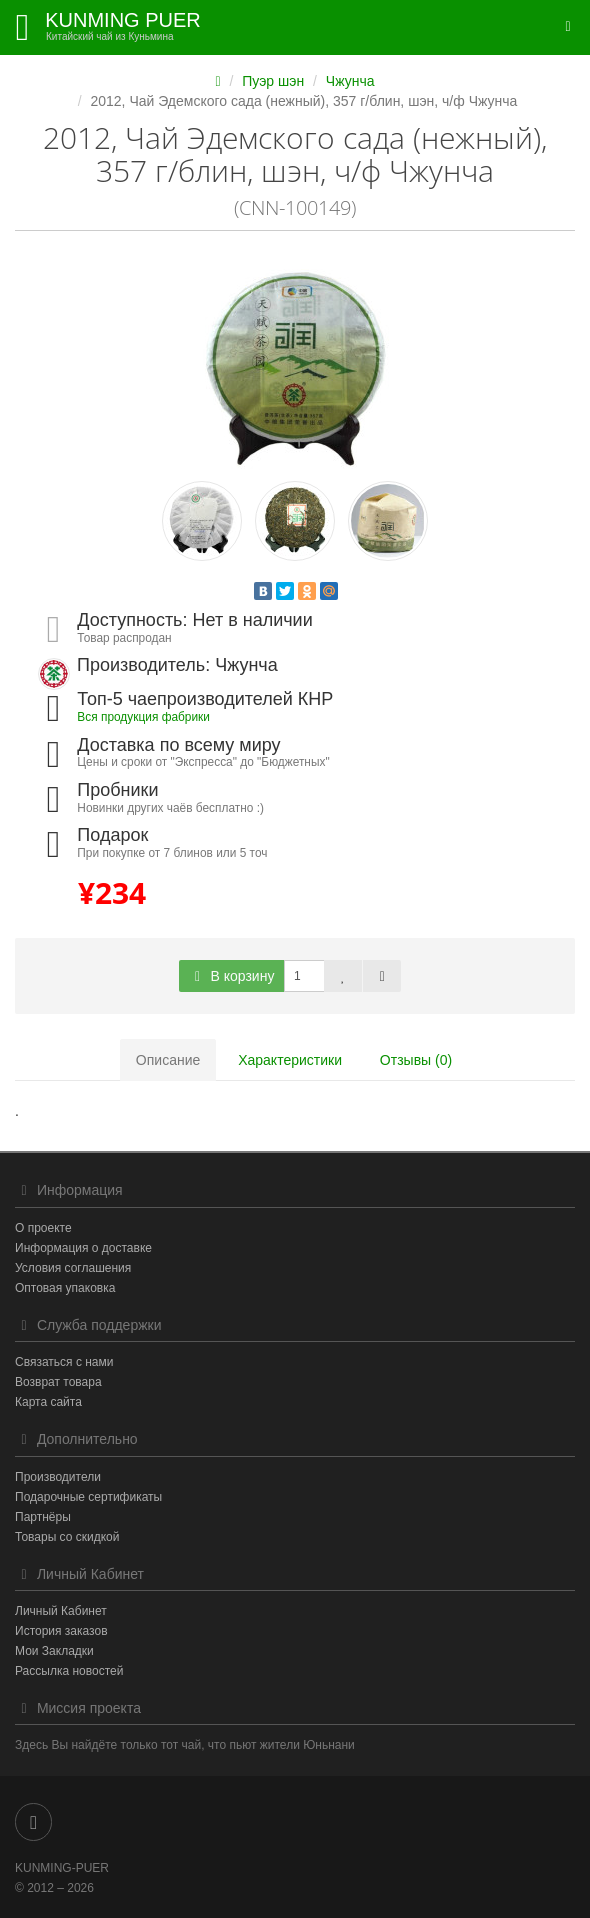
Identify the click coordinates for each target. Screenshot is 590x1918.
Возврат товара (58, 1382)
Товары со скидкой (67, 1537)
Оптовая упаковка (65, 1288)
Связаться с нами (64, 1362)
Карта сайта (48, 1402)
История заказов (61, 1631)
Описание (168, 1060)
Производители (58, 1477)
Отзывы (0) (416, 1060)
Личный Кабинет (61, 1611)
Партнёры (43, 1517)
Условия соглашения (73, 1268)
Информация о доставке (83, 1248)
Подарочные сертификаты (88, 1497)
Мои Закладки (54, 1651)
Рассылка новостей (69, 1671)
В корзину (232, 976)
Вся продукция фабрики (143, 717)
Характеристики (290, 1060)
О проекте (43, 1228)
